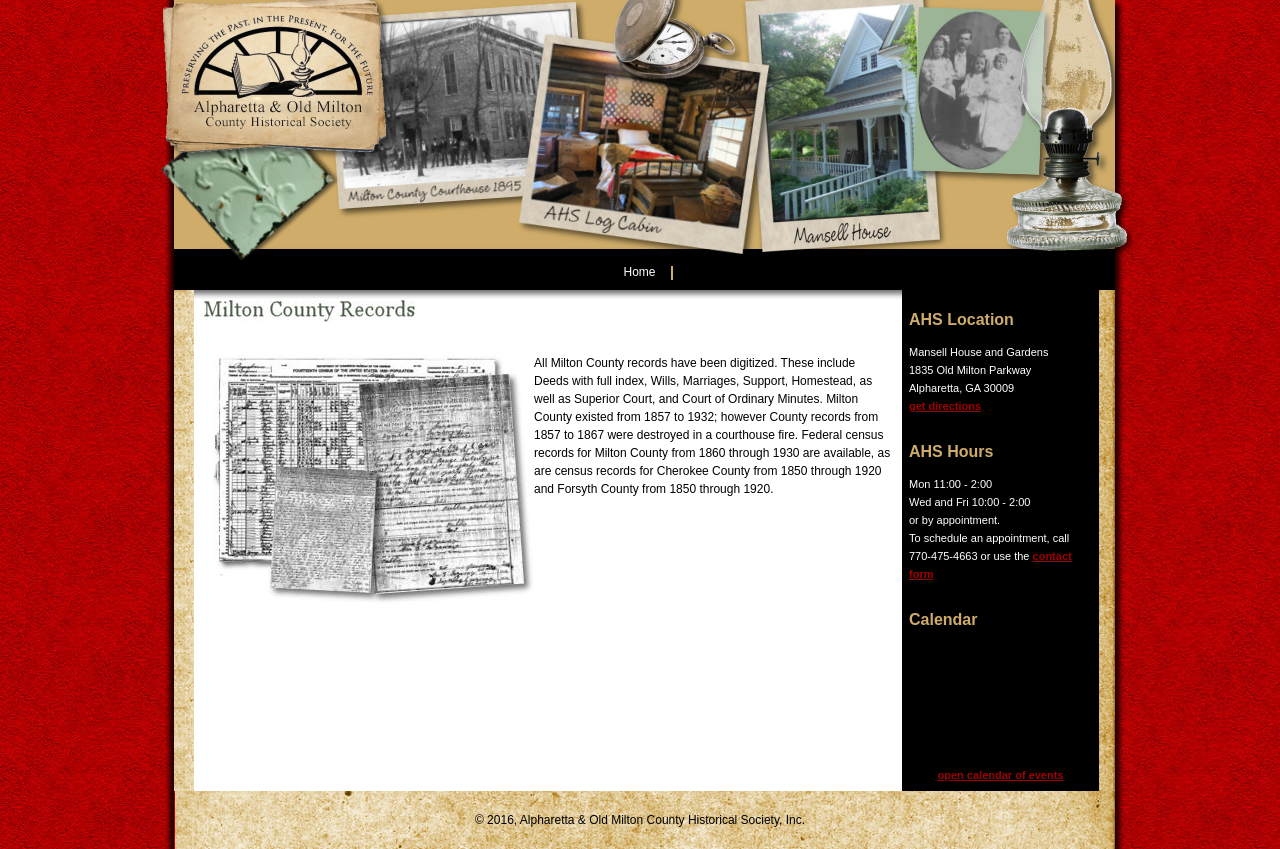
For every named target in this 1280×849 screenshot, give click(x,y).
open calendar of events (1001, 775)
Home (639, 272)
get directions (945, 406)
